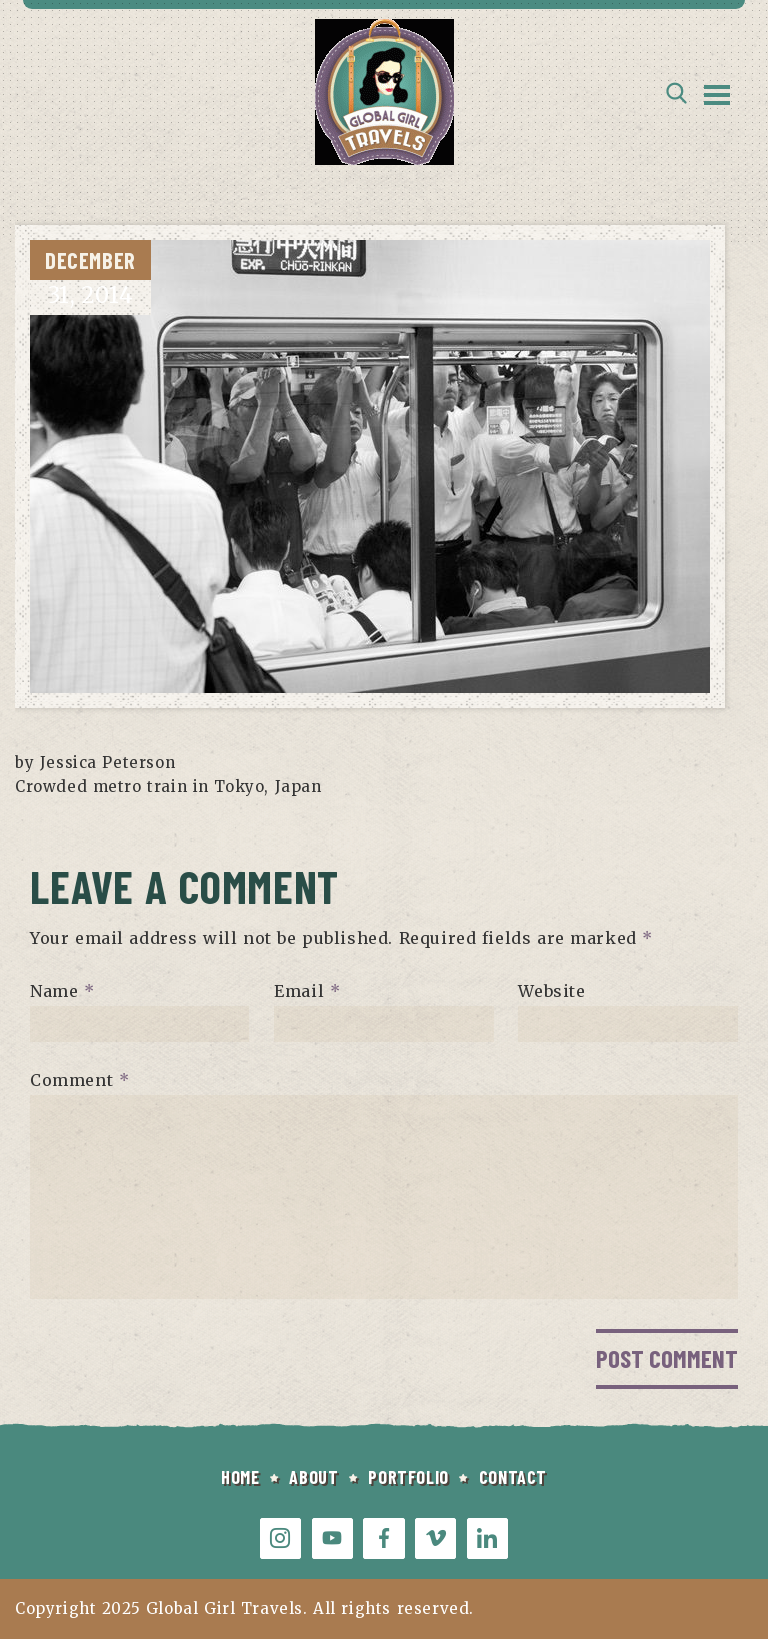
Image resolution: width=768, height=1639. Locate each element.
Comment (79, 1080)
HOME (240, 1477)
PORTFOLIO (408, 1477)
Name (62, 991)
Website (551, 991)
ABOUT (313, 1477)
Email (307, 991)
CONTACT (513, 1477)
